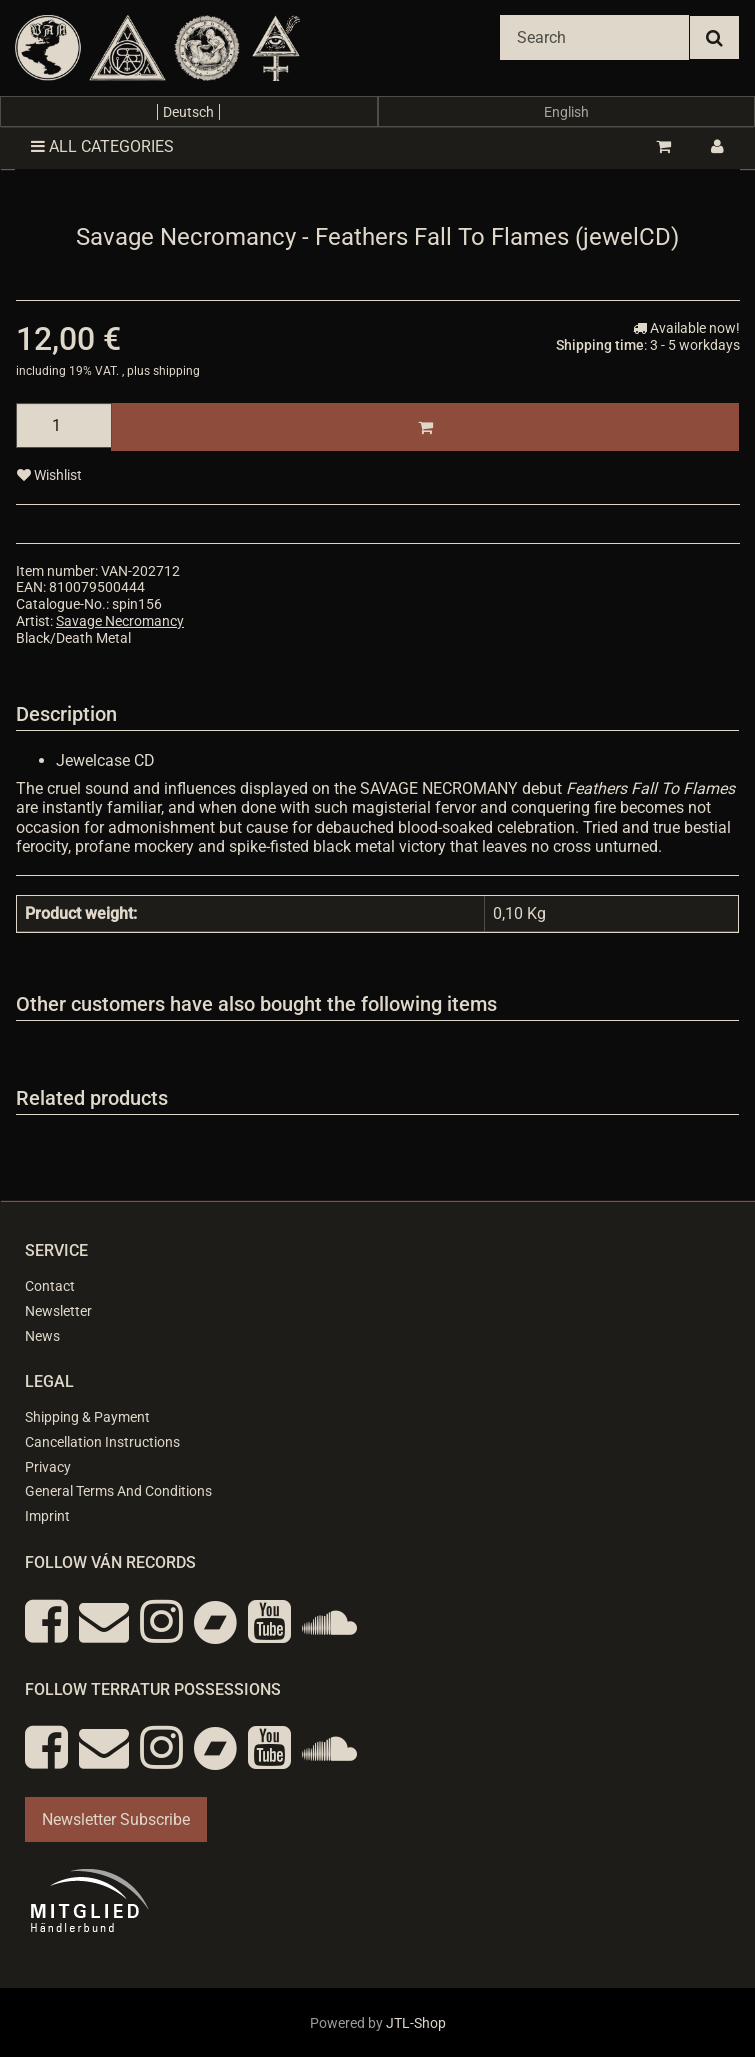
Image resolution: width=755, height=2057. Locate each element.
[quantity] (64, 425)
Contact (50, 1286)
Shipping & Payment (87, 1417)
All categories (102, 146)
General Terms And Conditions (118, 1491)
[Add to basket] (425, 427)
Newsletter (58, 1311)
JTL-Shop (416, 2023)
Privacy (48, 1467)
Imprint (47, 1516)
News (42, 1336)
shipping (176, 371)
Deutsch (188, 112)
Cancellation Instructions (102, 1442)
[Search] (594, 37)
